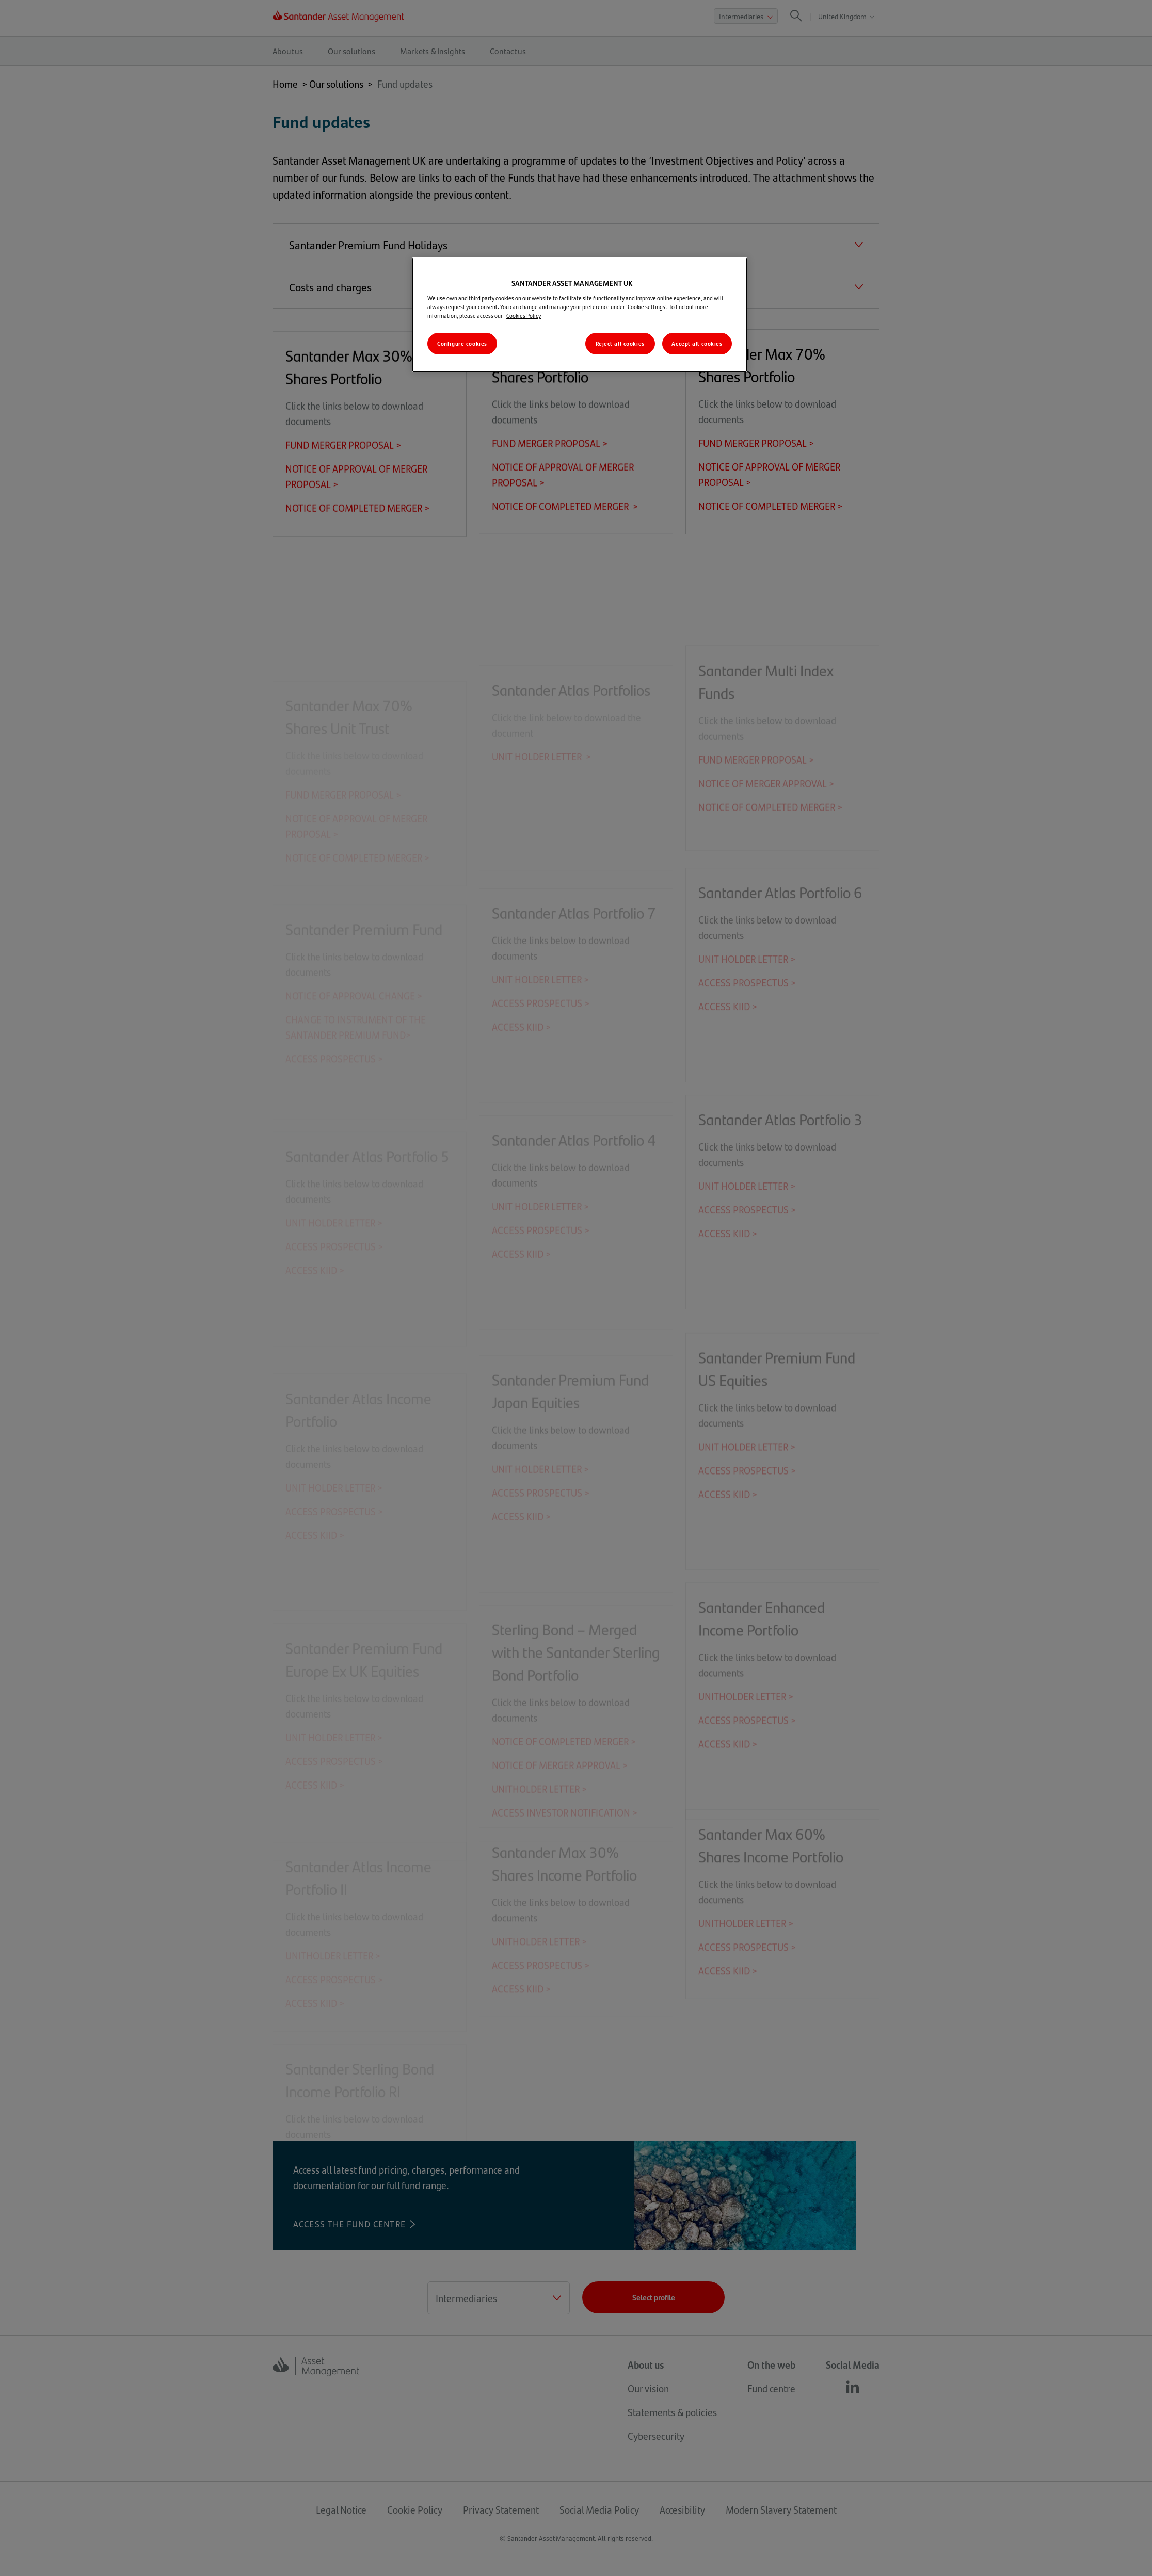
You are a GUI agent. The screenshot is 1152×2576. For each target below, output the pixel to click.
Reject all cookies (620, 343)
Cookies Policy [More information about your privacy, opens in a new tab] (523, 315)
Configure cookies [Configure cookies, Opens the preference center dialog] (462, 343)
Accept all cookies (696, 343)
